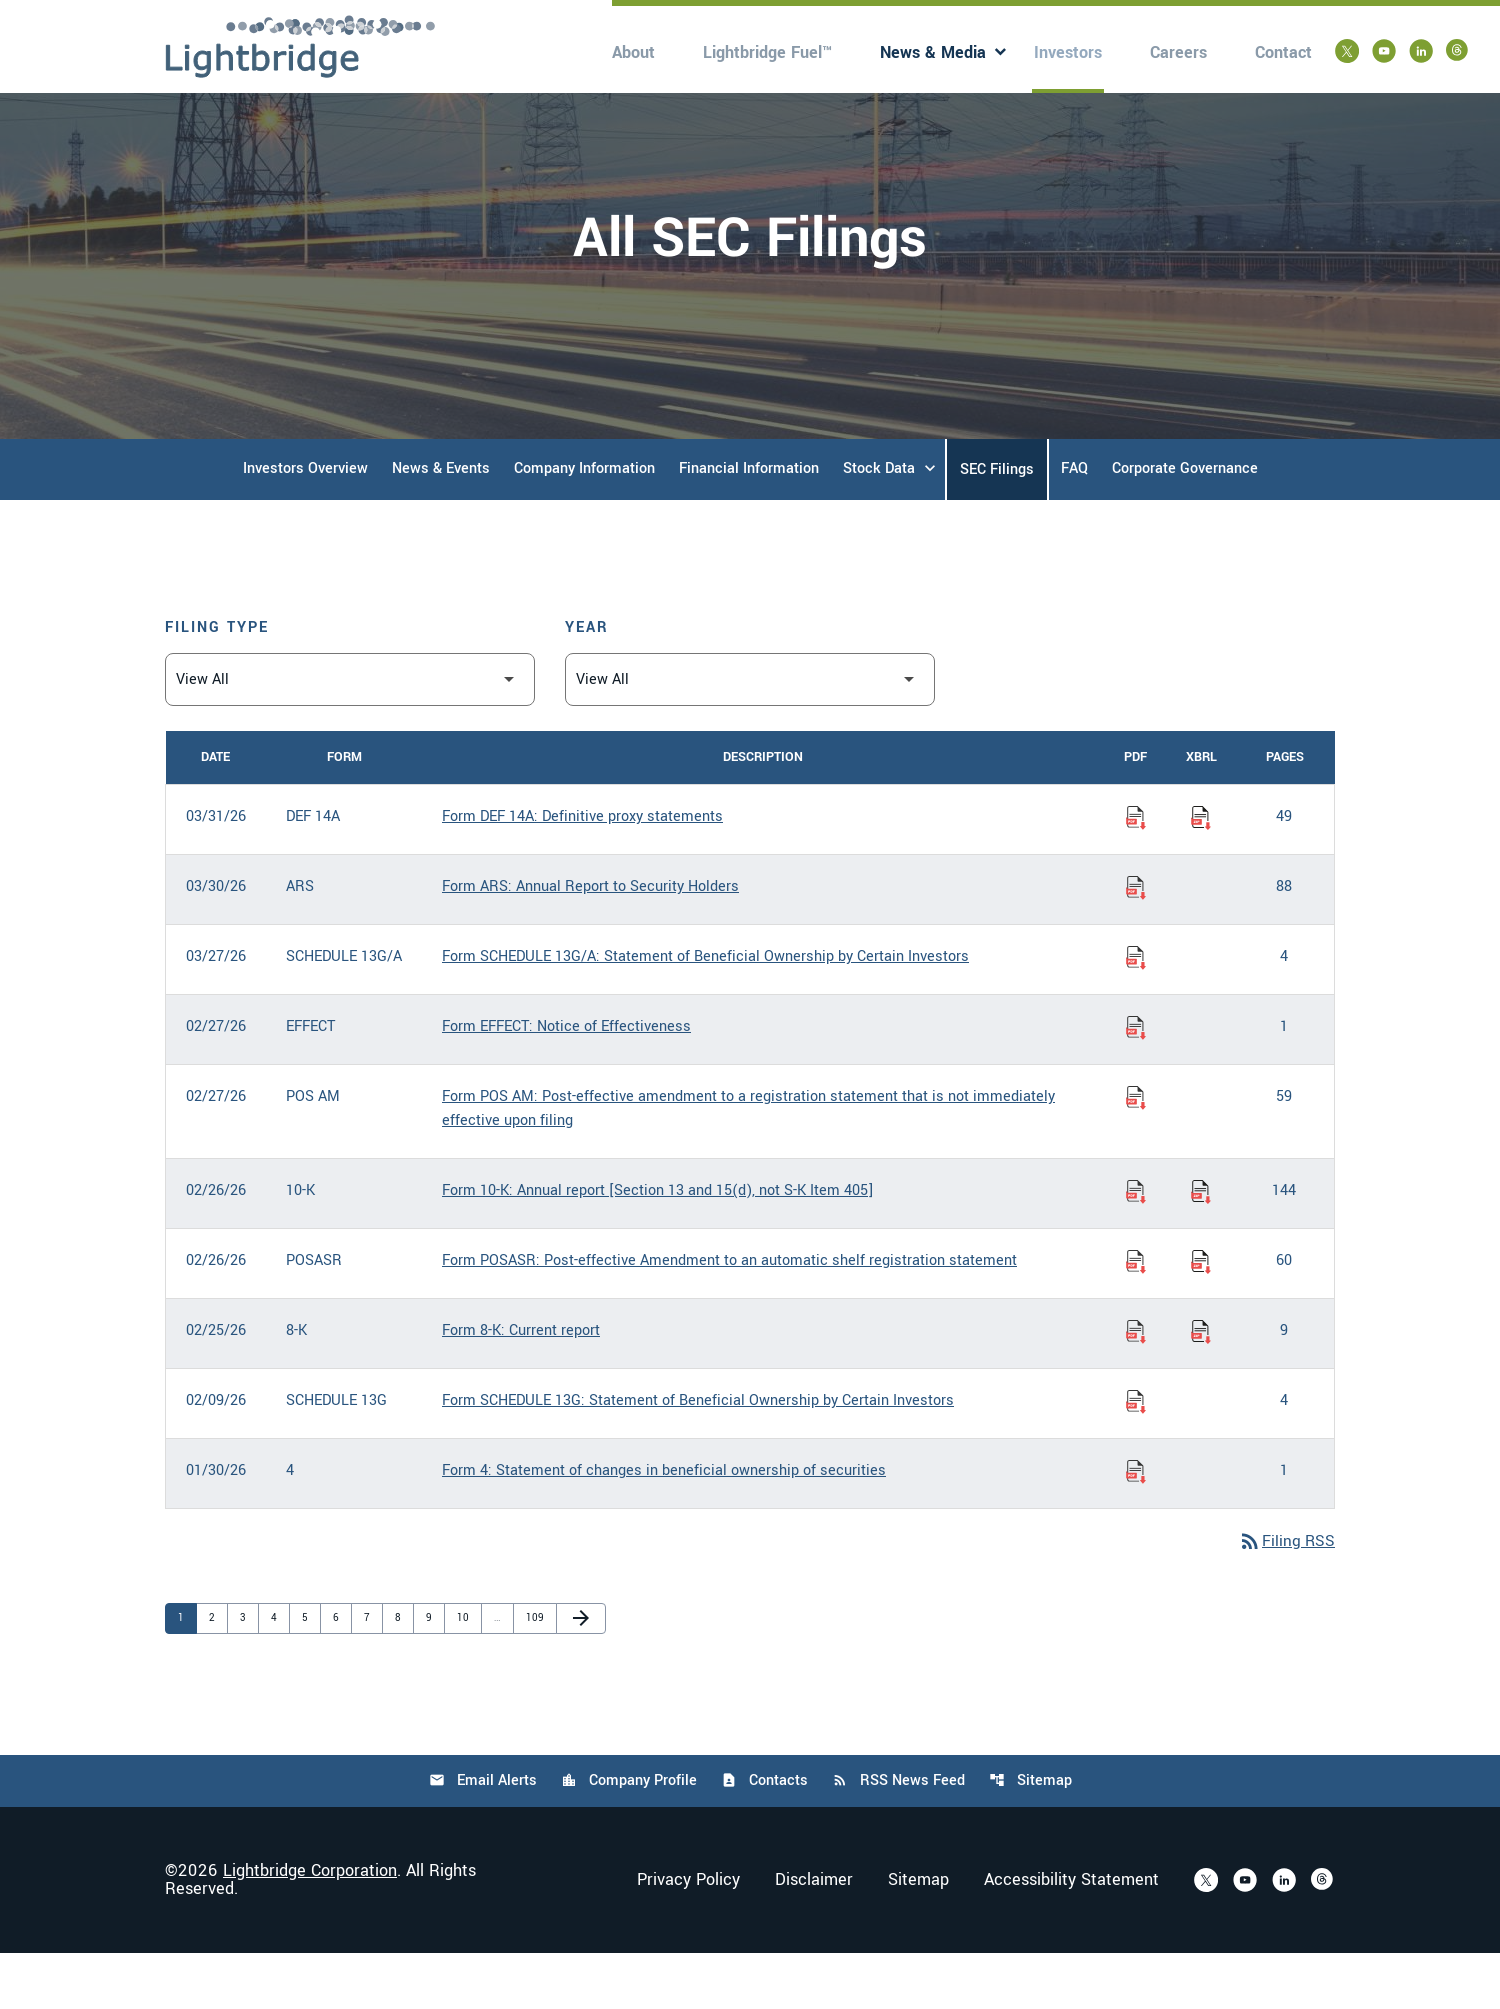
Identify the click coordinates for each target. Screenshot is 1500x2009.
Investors (1068, 52)
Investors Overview (305, 522)
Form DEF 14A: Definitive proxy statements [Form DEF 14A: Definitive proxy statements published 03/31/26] (582, 870)
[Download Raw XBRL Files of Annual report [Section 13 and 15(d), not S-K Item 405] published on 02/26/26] (1201, 1245)
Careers (1178, 52)
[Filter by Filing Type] (350, 733)
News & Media (933, 52)
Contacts (764, 1836)
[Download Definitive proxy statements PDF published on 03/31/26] (1136, 871)
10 (467, 1672)
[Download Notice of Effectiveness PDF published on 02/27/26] (1136, 1081)
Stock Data (879, 522)
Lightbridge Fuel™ (767, 52)
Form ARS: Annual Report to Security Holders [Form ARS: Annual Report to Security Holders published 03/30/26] (590, 940)
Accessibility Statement (1071, 1936)
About (633, 52)
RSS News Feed (899, 1836)
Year (587, 681)
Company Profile (628, 1836)
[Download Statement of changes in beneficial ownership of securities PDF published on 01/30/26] (1136, 1525)
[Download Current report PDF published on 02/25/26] (1136, 1385)
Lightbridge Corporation (310, 1926)
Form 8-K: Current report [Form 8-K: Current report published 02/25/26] (521, 1384)
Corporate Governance (1185, 522)
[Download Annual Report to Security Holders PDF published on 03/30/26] (1136, 941)
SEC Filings (997, 523)
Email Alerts (481, 1836)
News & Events (441, 522)
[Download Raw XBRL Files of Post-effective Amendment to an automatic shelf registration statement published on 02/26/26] (1201, 1315)
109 (536, 1672)
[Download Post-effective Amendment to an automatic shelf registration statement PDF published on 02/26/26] (1136, 1315)
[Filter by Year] (750, 733)
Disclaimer (814, 1936)
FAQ (1074, 522)
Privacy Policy (688, 1936)
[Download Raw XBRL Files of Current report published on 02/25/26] (1201, 1385)
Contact (1283, 52)
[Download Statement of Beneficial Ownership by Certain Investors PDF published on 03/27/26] (1136, 1011)
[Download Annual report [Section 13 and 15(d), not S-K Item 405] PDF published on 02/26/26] (1136, 1245)
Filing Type (217, 681)
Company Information (584, 522)
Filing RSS (1285, 1596)
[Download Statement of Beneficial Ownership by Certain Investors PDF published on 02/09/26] (1136, 1455)
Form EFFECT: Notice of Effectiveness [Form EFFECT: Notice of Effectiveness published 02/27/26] (566, 1080)
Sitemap (1032, 1836)
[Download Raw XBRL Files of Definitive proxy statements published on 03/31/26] (1201, 871)
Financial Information (749, 522)
